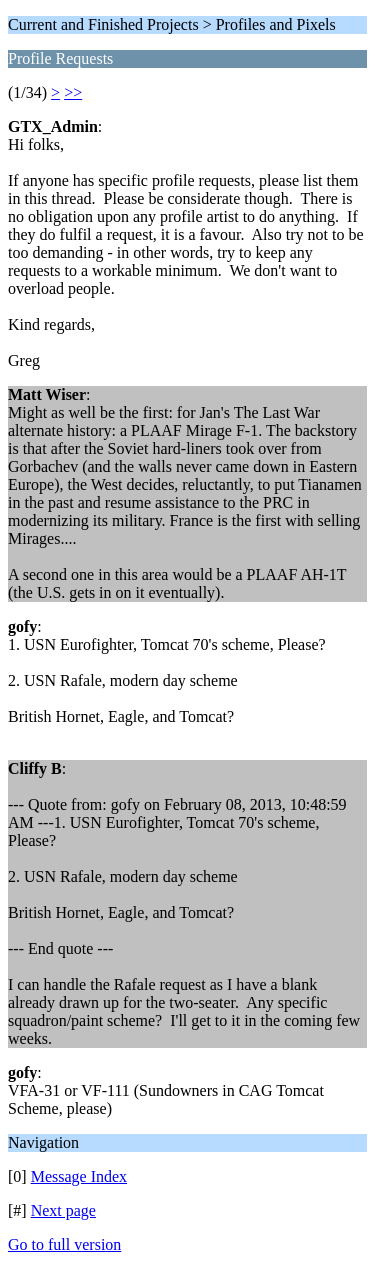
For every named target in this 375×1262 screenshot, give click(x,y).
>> (73, 92)
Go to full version (64, 1244)
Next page (63, 1210)
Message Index (79, 1176)
